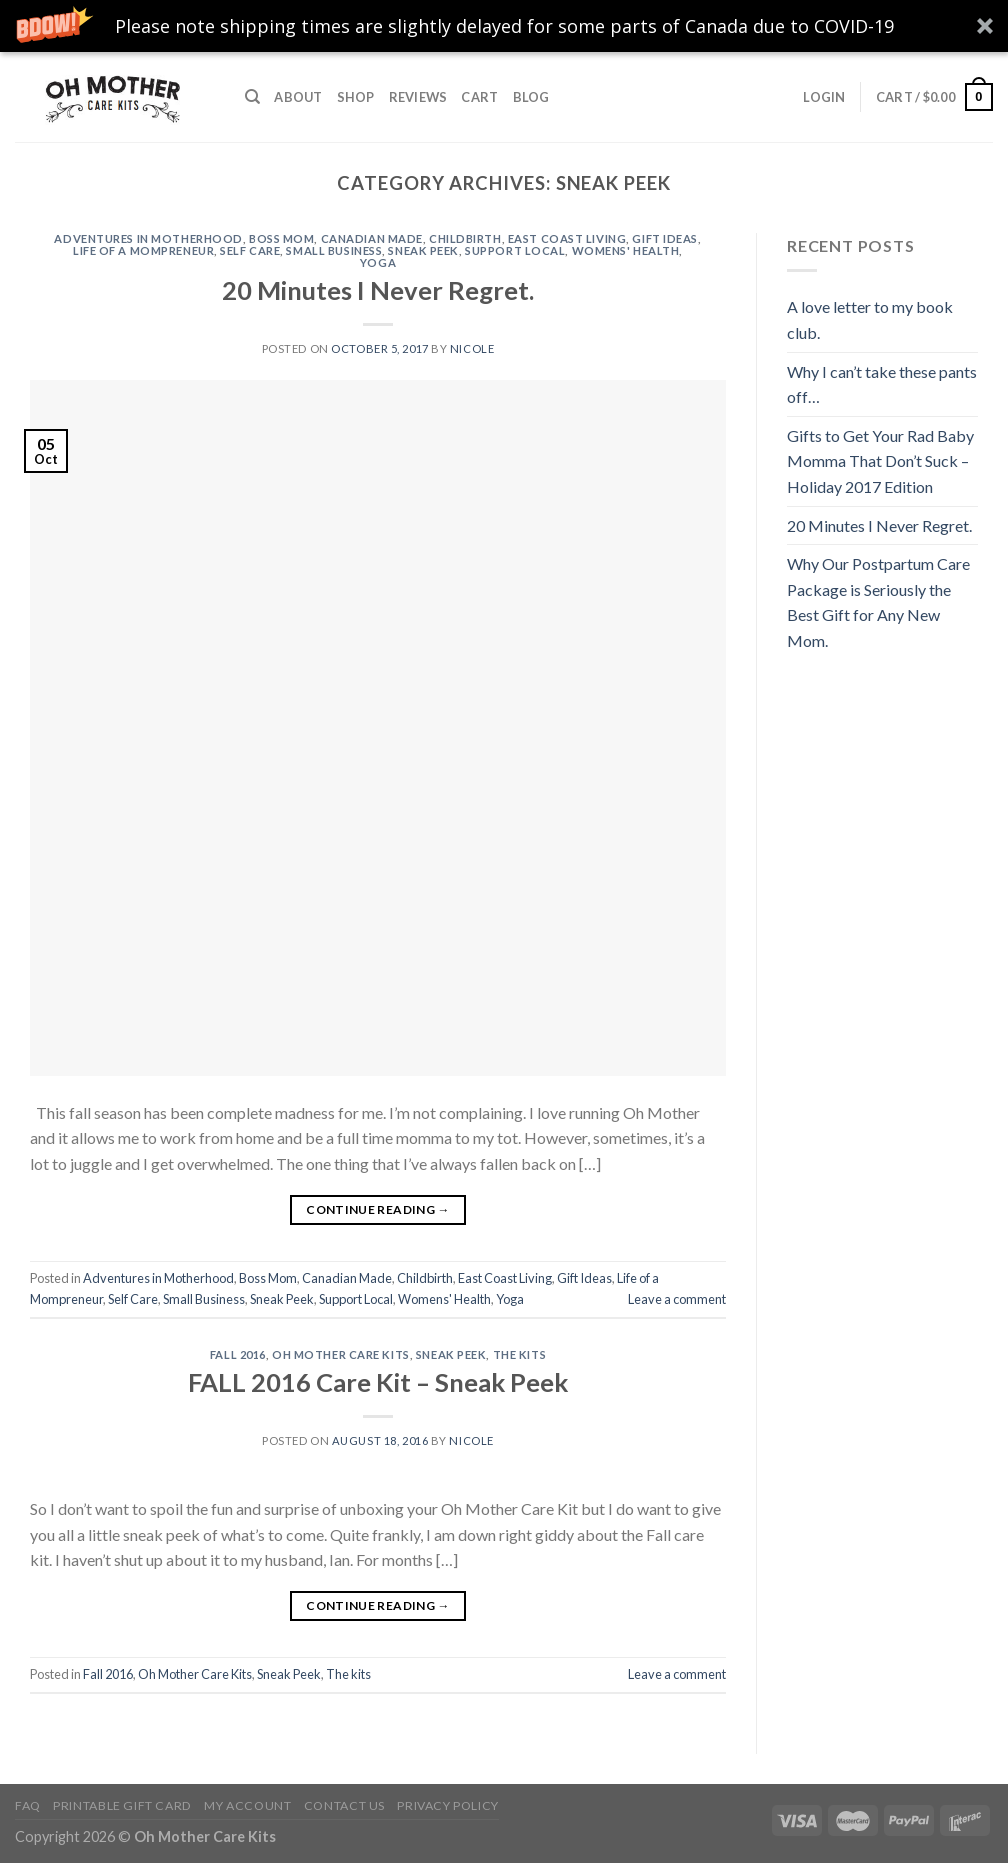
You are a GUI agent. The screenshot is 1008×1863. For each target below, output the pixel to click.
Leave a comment (677, 1299)
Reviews (418, 97)
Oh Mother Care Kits (341, 1354)
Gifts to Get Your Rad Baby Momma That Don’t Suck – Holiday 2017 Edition (880, 461)
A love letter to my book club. (870, 319)
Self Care (250, 250)
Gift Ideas (665, 238)
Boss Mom (281, 238)
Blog (531, 97)
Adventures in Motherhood (148, 238)
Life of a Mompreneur (143, 250)
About (298, 97)
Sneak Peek (423, 250)
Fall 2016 (238, 1354)
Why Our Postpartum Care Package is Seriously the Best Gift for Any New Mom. (878, 602)
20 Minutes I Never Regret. (378, 290)
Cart (479, 97)
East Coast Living (567, 238)
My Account (247, 1805)
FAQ (28, 1805)
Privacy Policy (448, 1805)
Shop (356, 97)
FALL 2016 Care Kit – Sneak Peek (378, 1382)
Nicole (472, 348)
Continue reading (378, 1209)
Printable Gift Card (122, 1805)
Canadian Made (372, 238)
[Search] (252, 97)
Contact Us (344, 1805)
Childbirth (465, 238)
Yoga (378, 262)
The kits (519, 1354)
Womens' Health (626, 250)
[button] (504, 26)
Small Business (334, 250)
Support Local (515, 250)
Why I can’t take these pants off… (882, 384)
